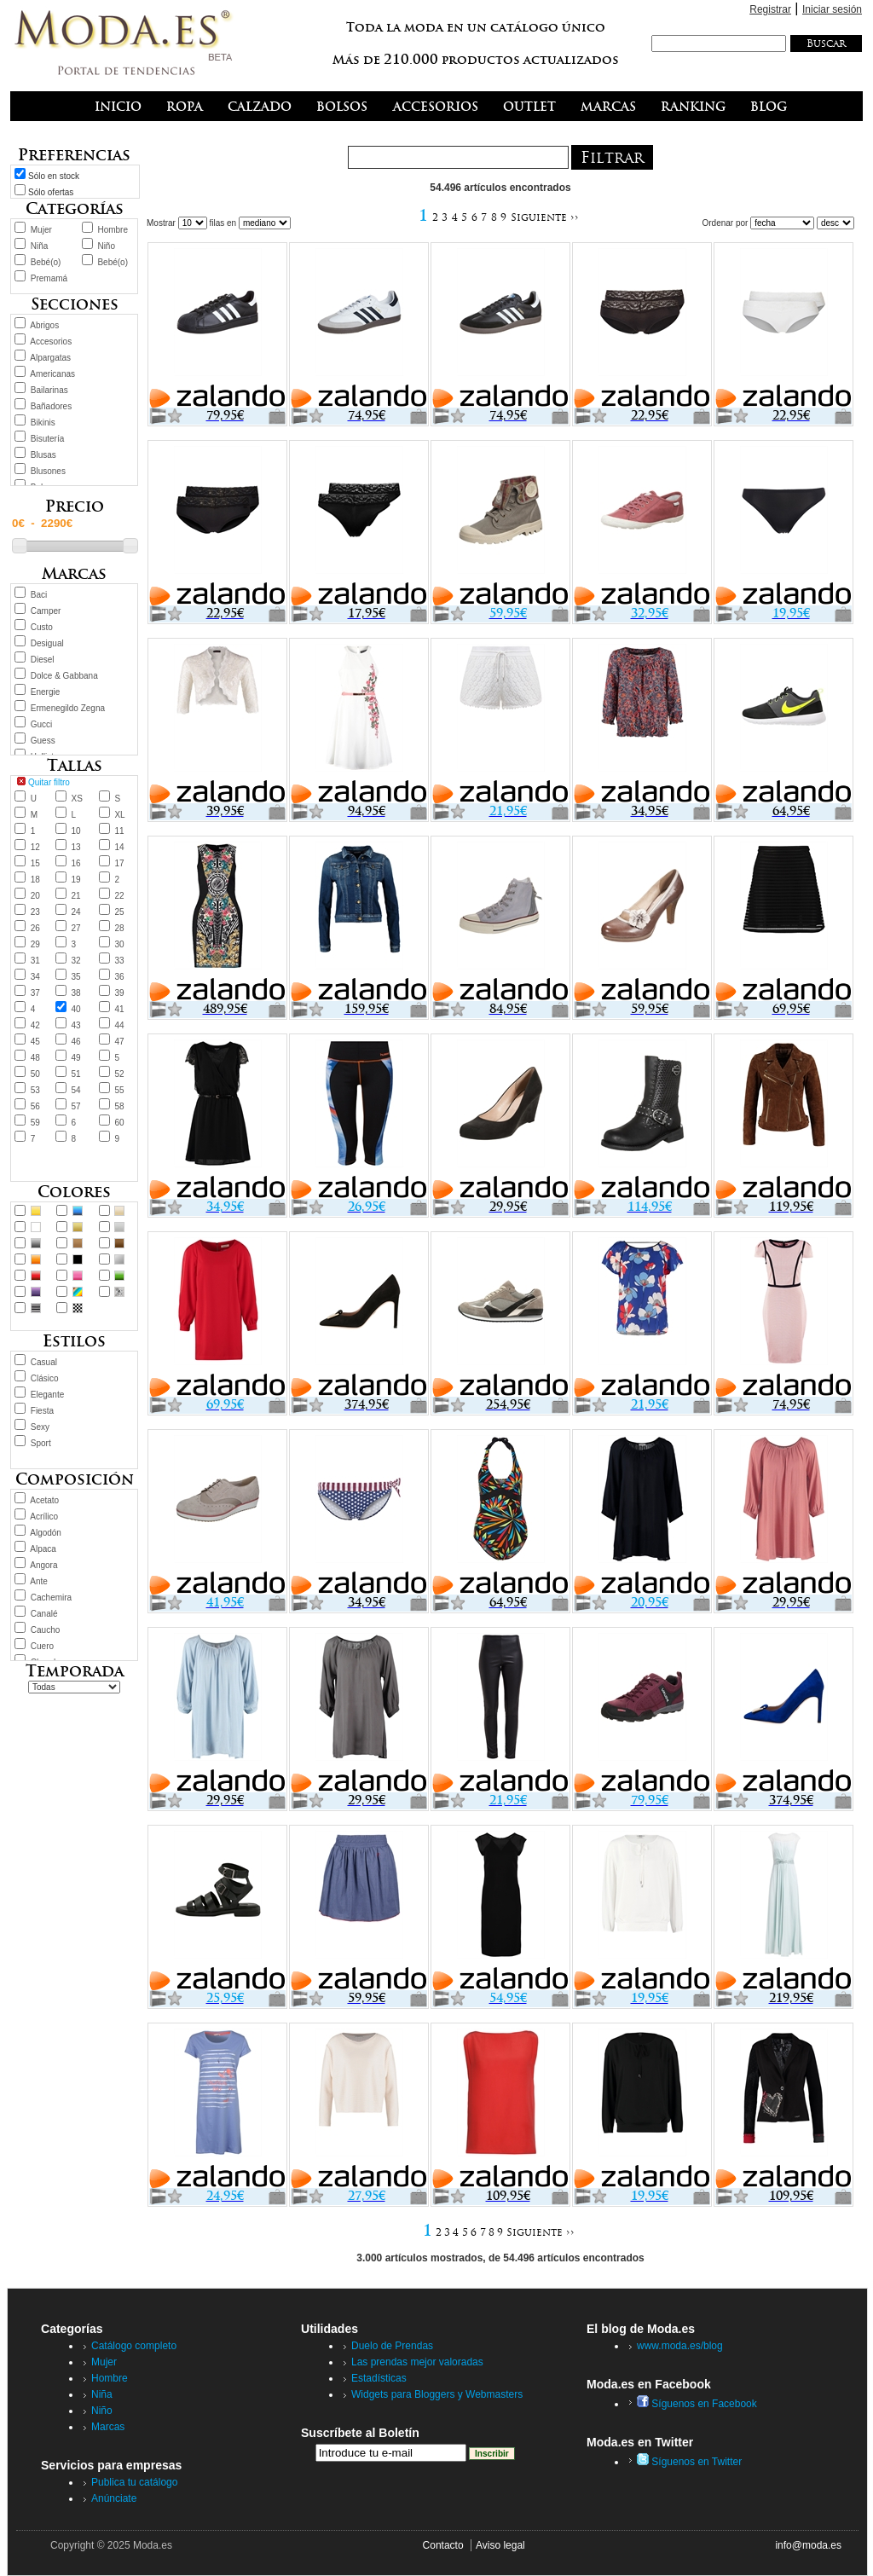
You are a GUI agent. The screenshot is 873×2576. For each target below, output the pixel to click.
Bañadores (51, 406)
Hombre (112, 229)
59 (35, 1122)
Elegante (47, 1394)
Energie (45, 692)
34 (35, 976)
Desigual (47, 643)
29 (35, 944)
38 (76, 993)
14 (119, 847)
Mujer (41, 229)
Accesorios (51, 341)
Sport (41, 1443)
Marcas (107, 2427)
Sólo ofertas (50, 192)
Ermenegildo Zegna (68, 708)
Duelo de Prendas (392, 2346)
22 (119, 895)
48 (35, 1057)
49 (76, 1057)
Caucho (45, 1630)
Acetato (44, 1500)
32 (76, 960)
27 (76, 928)
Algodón (45, 1532)
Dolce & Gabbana (64, 675)
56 (35, 1106)
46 (76, 1041)
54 (76, 1090)
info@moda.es (808, 2545)
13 (76, 847)
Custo (42, 627)
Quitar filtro (49, 782)
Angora (43, 1565)
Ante (39, 1581)
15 (35, 863)
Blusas (43, 455)
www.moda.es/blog (680, 2346)
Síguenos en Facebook (697, 2404)
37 (35, 993)
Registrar (770, 9)
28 (119, 928)
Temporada (75, 1671)
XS (77, 798)
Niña (40, 246)
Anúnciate (113, 2498)
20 (35, 895)
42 (35, 1025)
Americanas (52, 374)
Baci (39, 594)
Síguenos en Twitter (689, 2462)
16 (76, 863)
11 (119, 831)
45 (35, 1041)
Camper (46, 611)
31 (35, 960)
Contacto (443, 2545)
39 (119, 993)
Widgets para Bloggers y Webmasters (437, 2394)
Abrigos (44, 325)
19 (76, 879)
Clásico (45, 1378)
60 (119, 1122)
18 (35, 879)
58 (119, 1106)
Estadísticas (379, 2378)
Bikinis (43, 422)
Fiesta (42, 1410)
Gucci (42, 724)
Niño (106, 246)
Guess (43, 740)
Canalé (44, 1613)
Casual (44, 1362)
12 (35, 847)
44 (119, 1025)
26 (35, 928)
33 (119, 960)
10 (76, 831)
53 (35, 1090)
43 (76, 1025)
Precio (74, 506)
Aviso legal (500, 2545)
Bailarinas (49, 390)
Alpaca (43, 1549)
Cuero (42, 1646)
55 (119, 1090)
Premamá (49, 278)
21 (76, 895)
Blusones (48, 471)
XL (119, 814)
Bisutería (47, 438)
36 (119, 976)
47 (119, 1041)
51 (76, 1074)
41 (119, 1009)
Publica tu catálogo (134, 2482)
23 (35, 912)
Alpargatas (50, 357)
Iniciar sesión (832, 9)
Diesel (43, 659)
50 (35, 1074)
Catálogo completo (133, 2346)
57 (76, 1106)
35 (76, 976)
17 (119, 863)
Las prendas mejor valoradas (417, 2362)
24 (76, 912)
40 (76, 1009)
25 (119, 912)
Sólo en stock (53, 176)
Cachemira (51, 1597)
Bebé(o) (46, 262)
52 (119, 1074)
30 (119, 944)
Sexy (40, 1427)
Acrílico (44, 1516)
